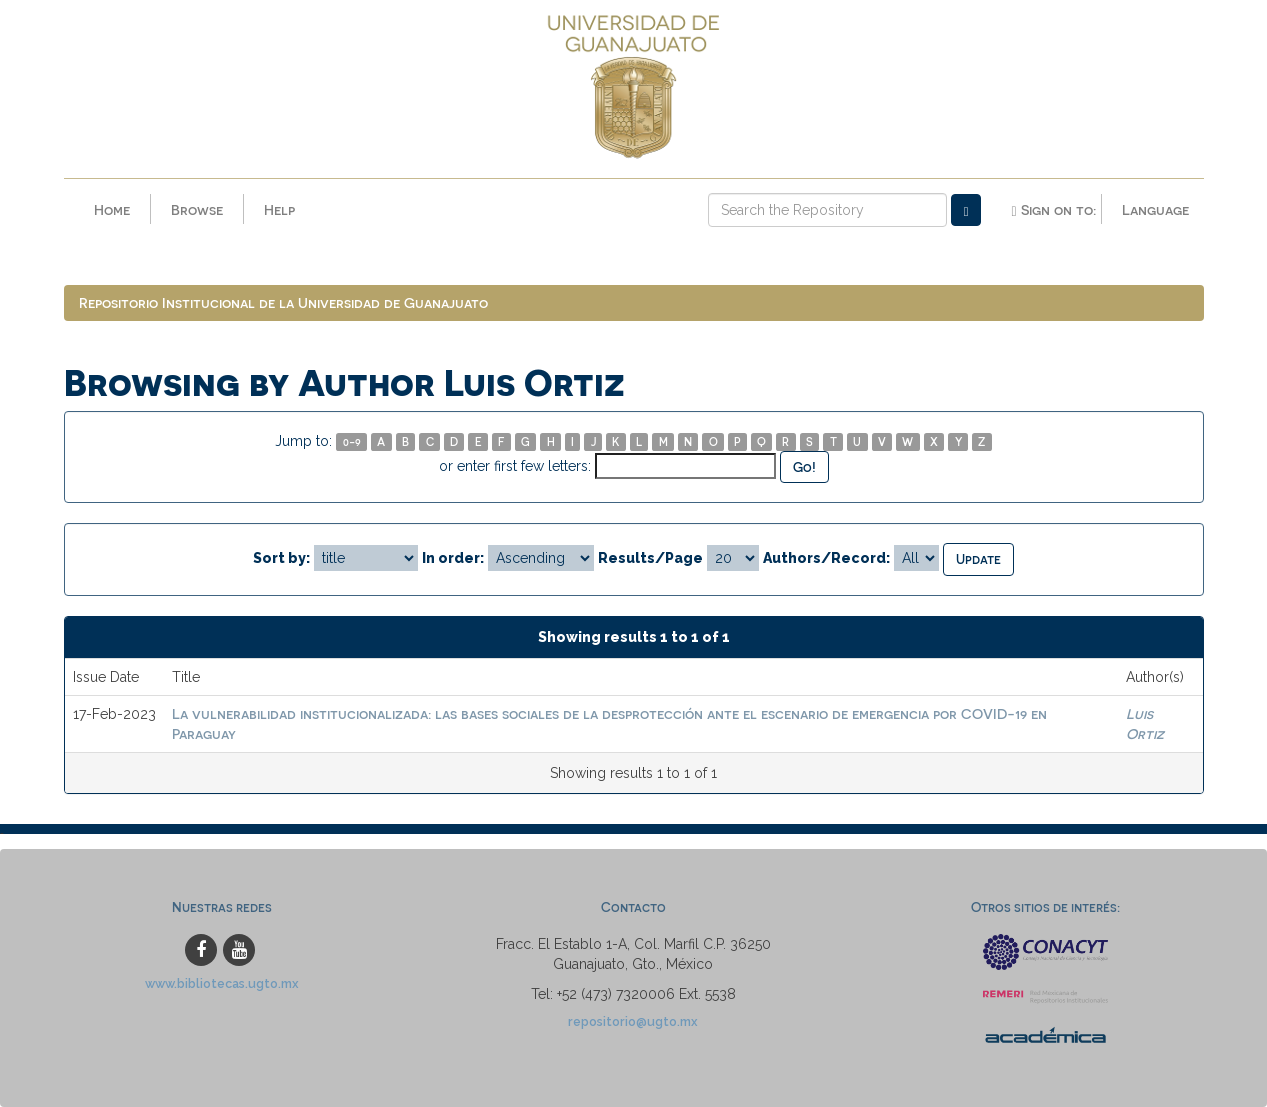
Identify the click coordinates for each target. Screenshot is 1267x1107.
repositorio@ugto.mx (633, 1021)
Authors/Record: (826, 558)
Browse (197, 209)
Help (279, 209)
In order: (453, 558)
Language (1155, 209)
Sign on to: (1053, 210)
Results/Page (650, 558)
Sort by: (281, 558)
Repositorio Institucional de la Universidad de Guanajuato (283, 302)
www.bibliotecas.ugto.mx (222, 983)
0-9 (352, 441)
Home (112, 209)
